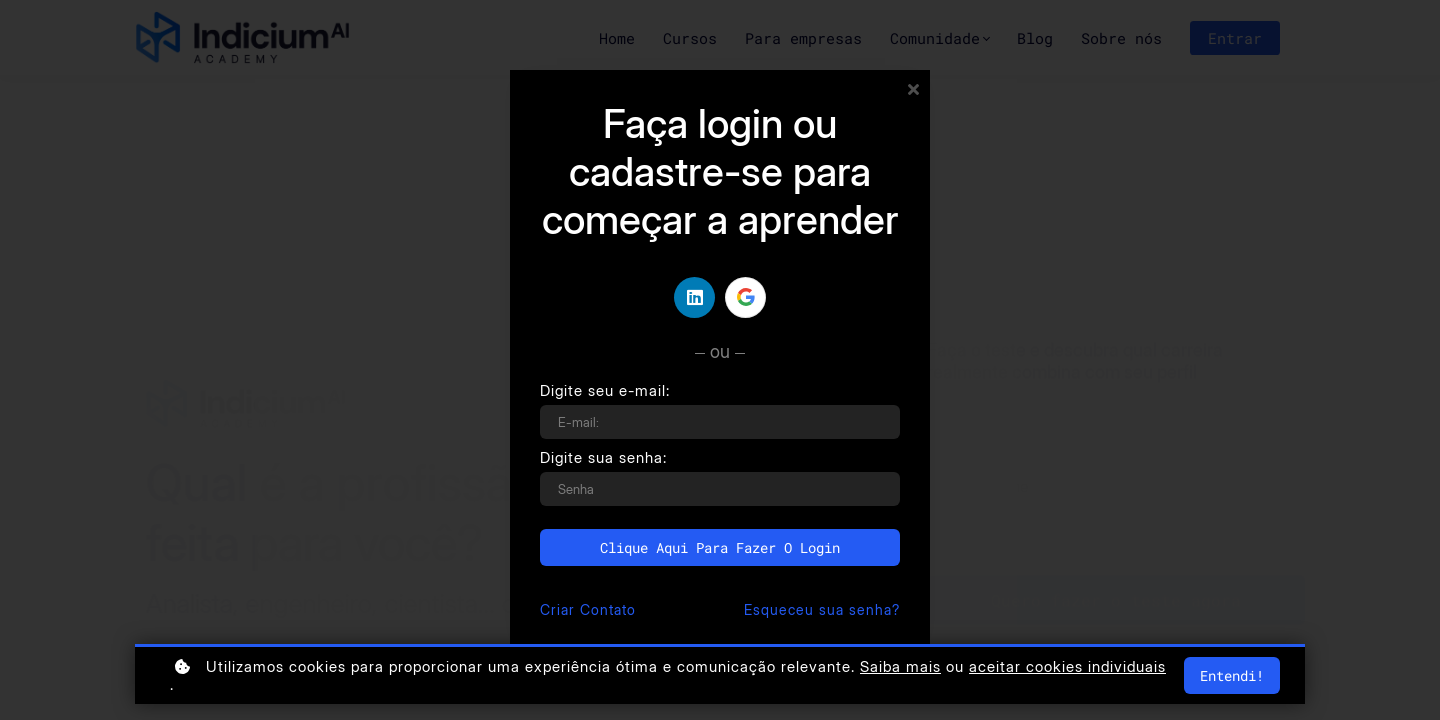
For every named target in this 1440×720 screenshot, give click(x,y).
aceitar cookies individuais (1067, 667)
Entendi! (1232, 675)
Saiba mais (900, 667)
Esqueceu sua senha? (822, 609)
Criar (588, 609)
